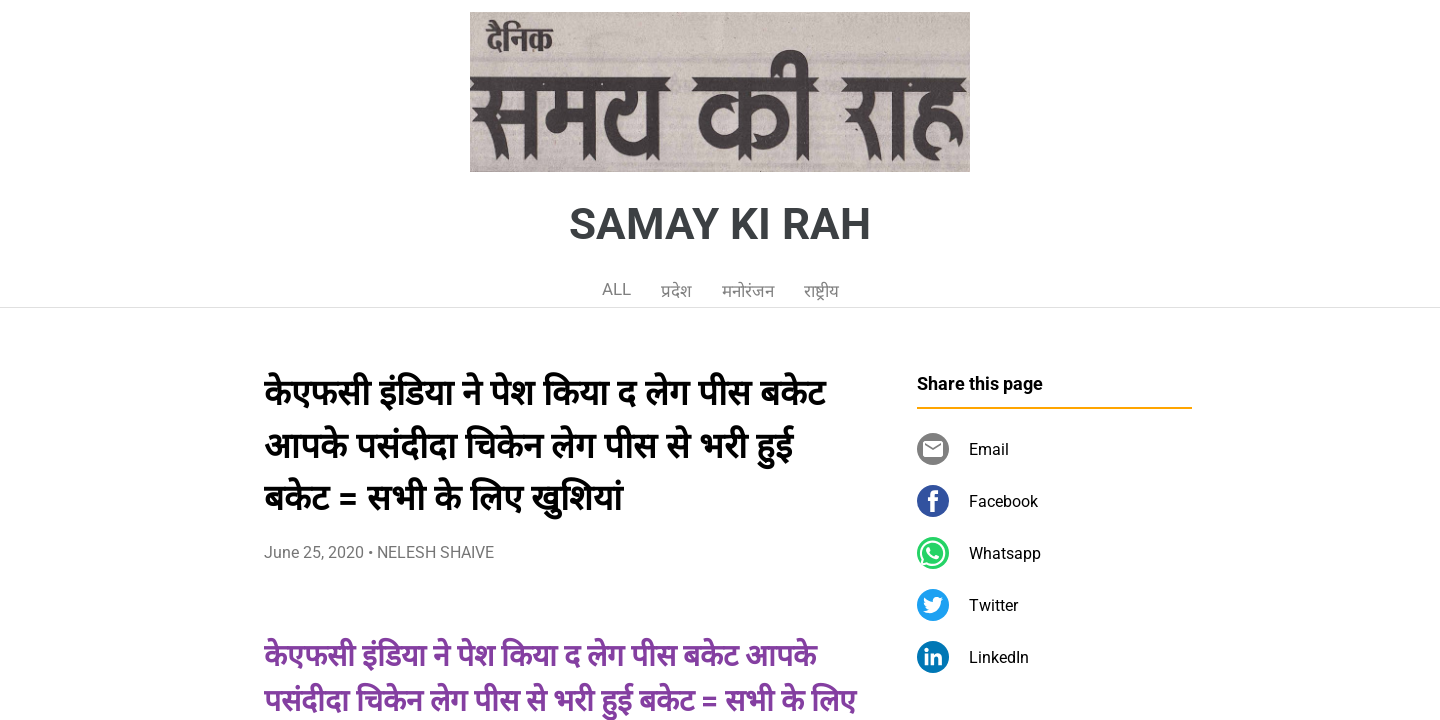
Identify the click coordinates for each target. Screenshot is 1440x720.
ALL (616, 289)
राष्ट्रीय (821, 291)
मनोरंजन (748, 291)
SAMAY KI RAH (720, 224)
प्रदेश (676, 291)
